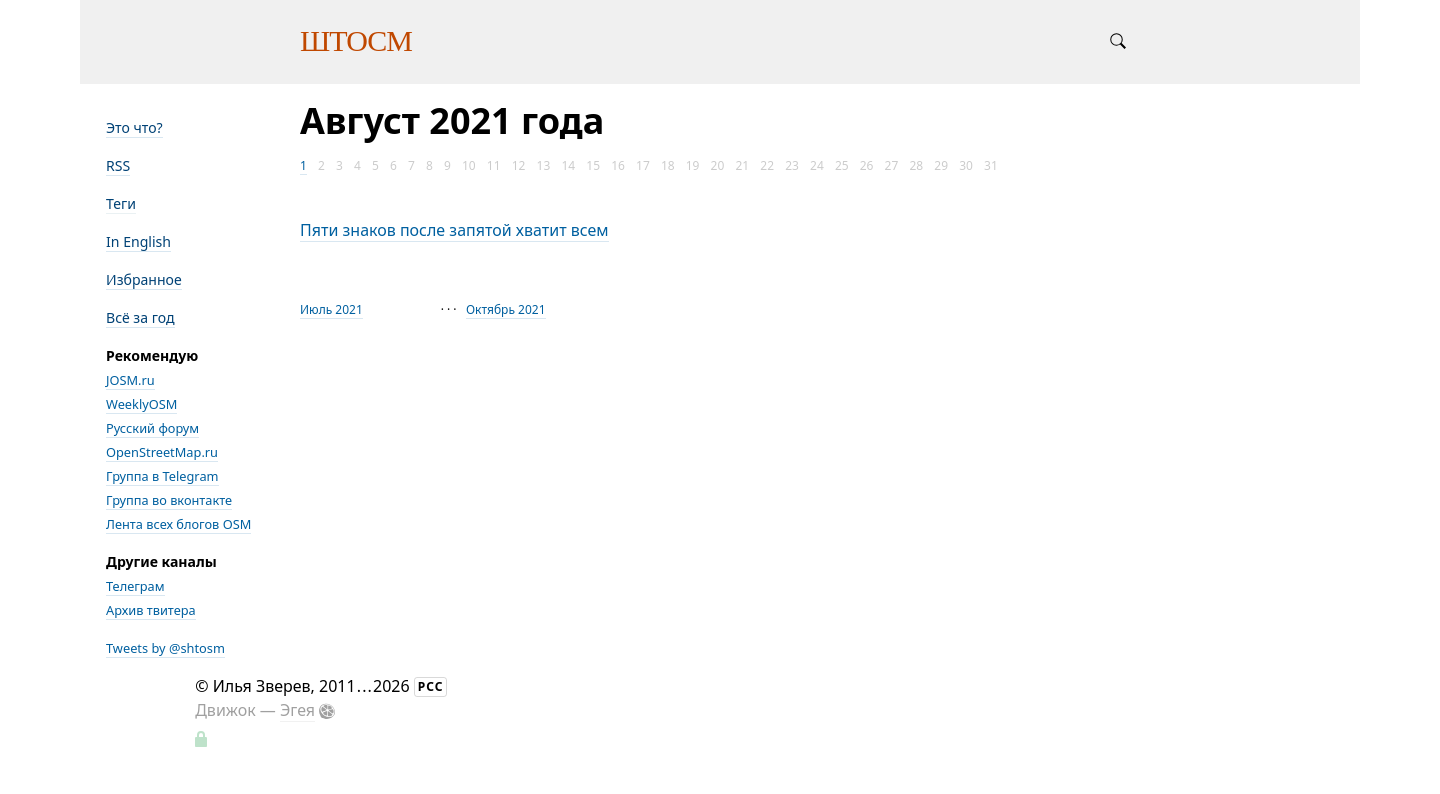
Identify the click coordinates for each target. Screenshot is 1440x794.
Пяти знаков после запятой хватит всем (454, 230)
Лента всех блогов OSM (178, 524)
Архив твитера (151, 610)
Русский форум (152, 428)
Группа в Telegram (162, 476)
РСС (431, 686)
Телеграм (135, 586)
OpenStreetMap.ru (162, 452)
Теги (121, 203)
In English (138, 241)
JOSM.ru (130, 380)
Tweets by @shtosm (165, 648)
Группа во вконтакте (169, 500)
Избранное (144, 279)
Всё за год (140, 317)
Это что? (134, 127)
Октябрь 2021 (506, 309)
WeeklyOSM (141, 404)
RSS (118, 165)
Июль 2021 (331, 309)
